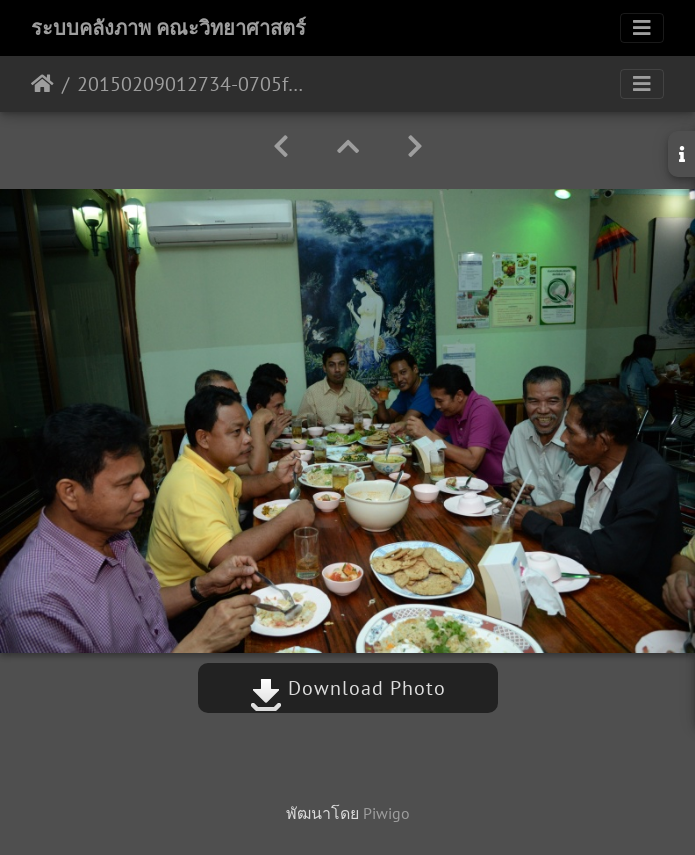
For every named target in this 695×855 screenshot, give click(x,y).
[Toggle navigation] (642, 28)
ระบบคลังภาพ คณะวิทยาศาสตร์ (168, 28)
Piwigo (386, 813)
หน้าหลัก (42, 84)
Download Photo (348, 688)
